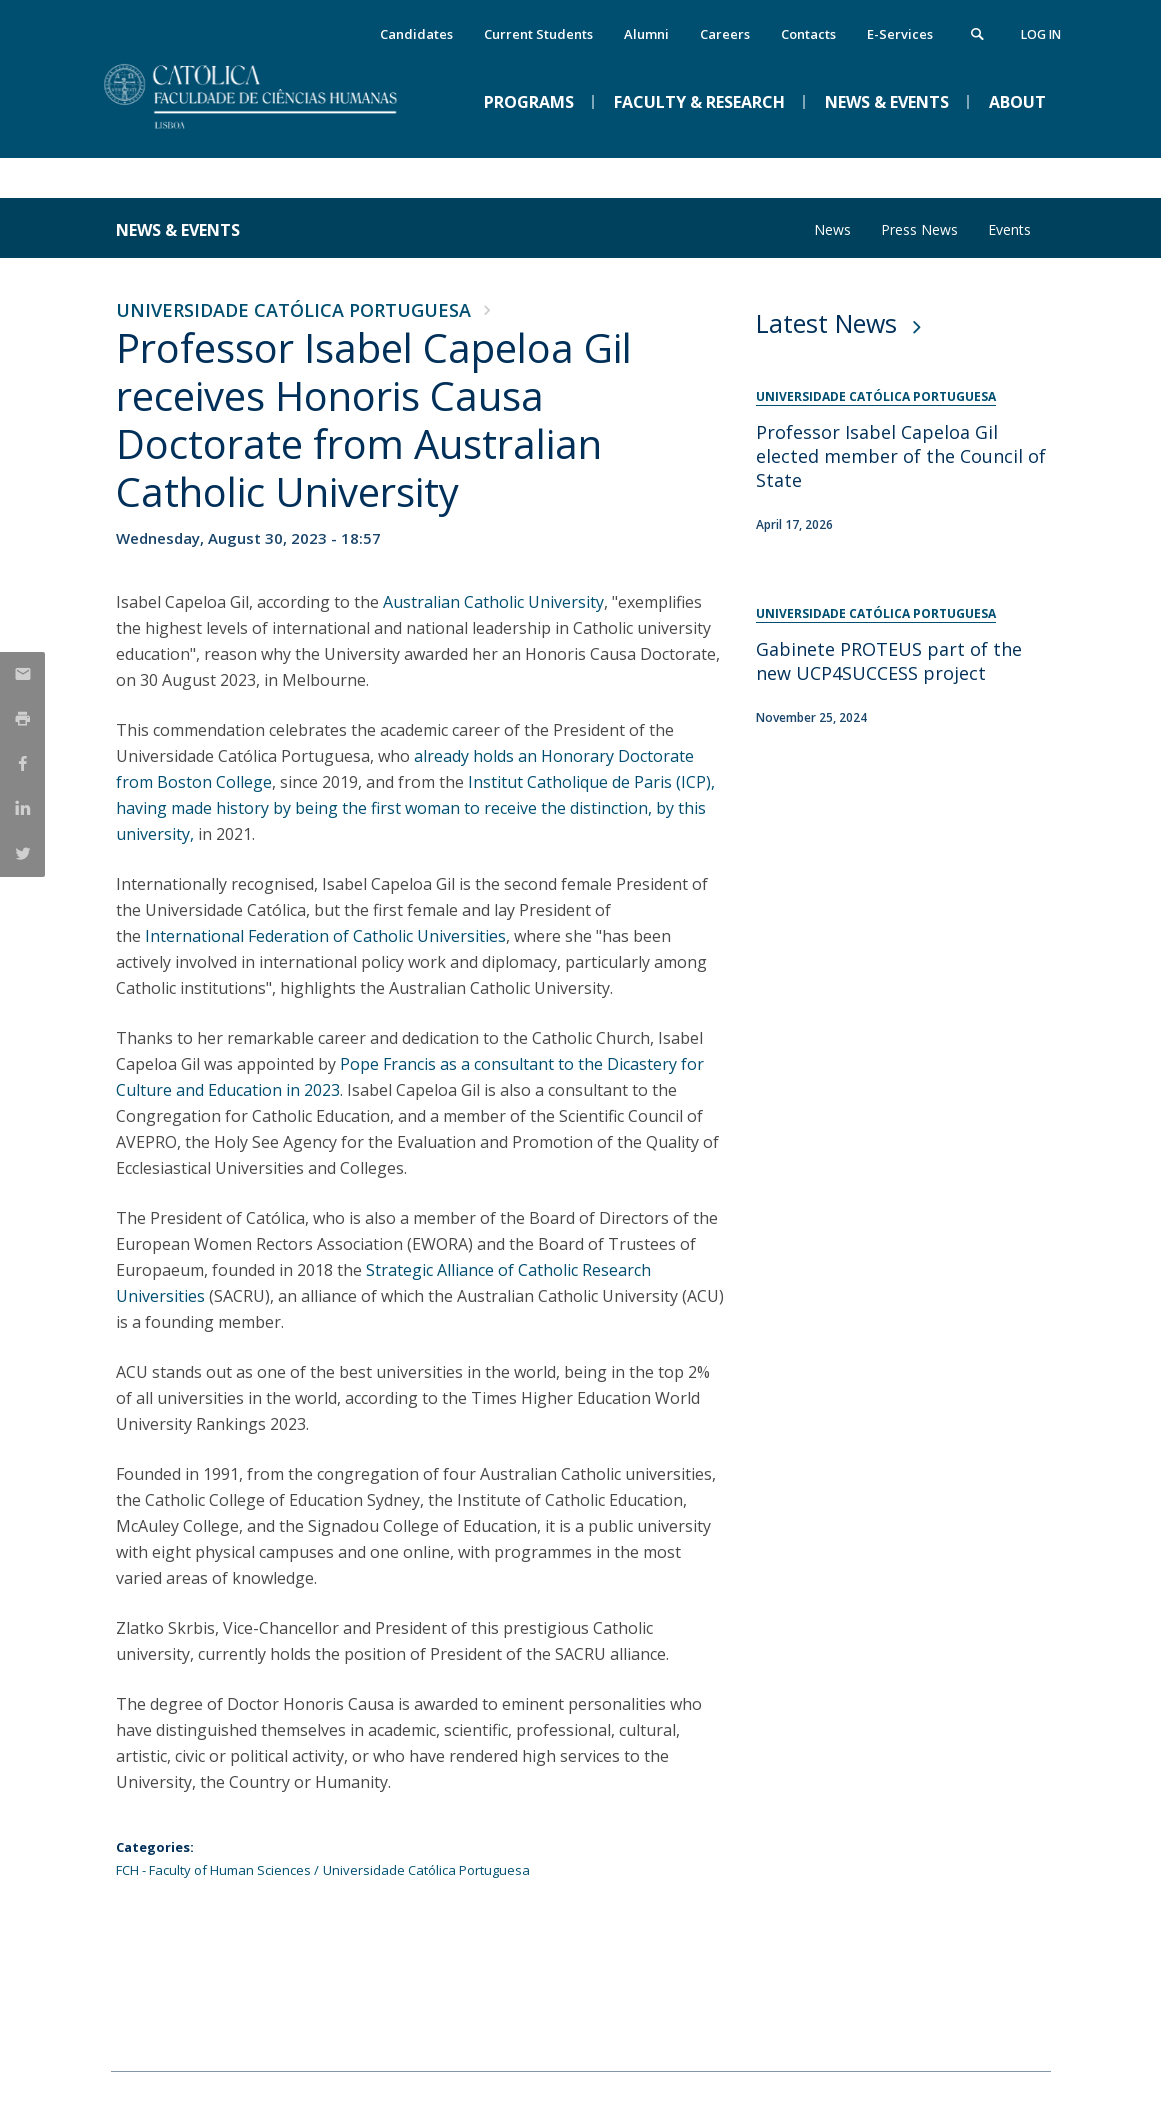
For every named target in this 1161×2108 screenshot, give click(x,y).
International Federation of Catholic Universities (325, 936)
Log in (1041, 34)
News (832, 229)
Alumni (646, 34)
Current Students (538, 34)
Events (1009, 229)
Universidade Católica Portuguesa (293, 310)
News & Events (178, 230)
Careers (725, 34)
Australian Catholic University (493, 602)
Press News (919, 229)
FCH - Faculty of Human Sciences (213, 1870)
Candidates (416, 34)
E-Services (900, 34)
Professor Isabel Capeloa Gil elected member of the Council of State (901, 456)
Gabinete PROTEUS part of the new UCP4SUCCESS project (889, 661)
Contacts (808, 34)
